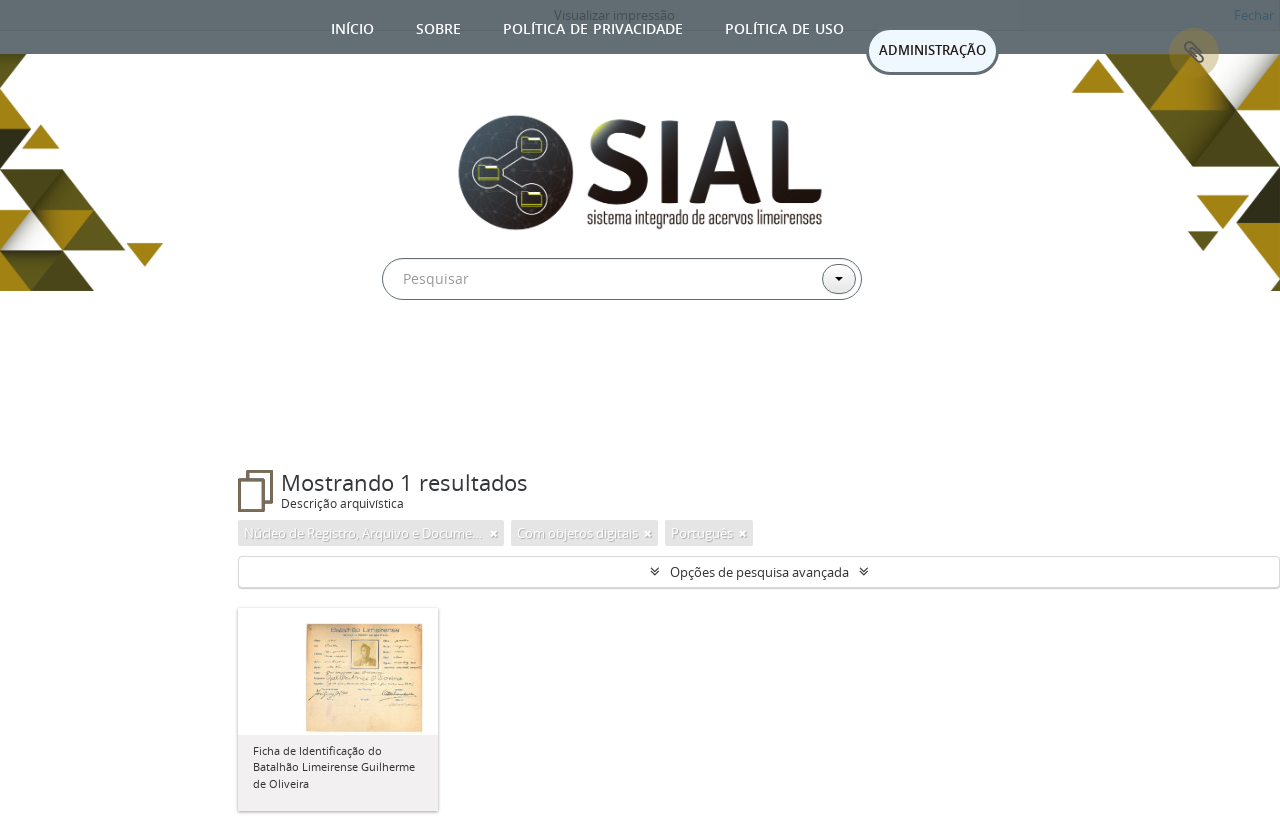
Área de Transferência (1194, 53)
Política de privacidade (593, 26)
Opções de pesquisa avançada (759, 572)
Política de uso (784, 26)
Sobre (438, 26)
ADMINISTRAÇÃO (932, 50)
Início (352, 26)
